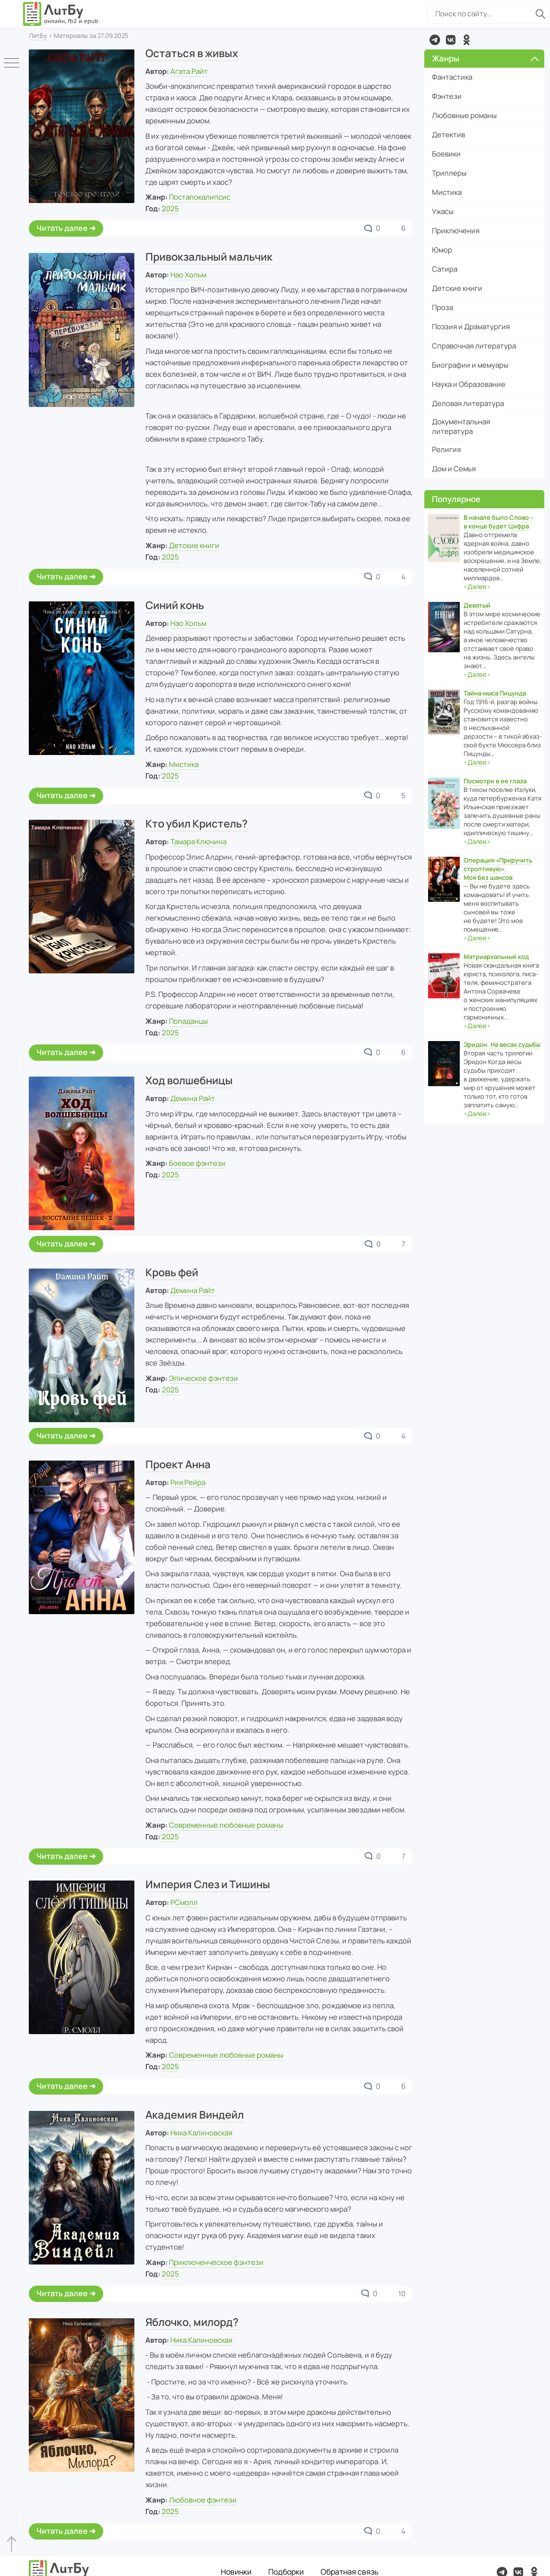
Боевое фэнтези (197, 1163)
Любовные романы (464, 115)
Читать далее (62, 228)
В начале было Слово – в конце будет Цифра (499, 521)
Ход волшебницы (189, 1080)
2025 (170, 209)
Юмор (442, 250)
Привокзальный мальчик (209, 257)
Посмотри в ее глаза (495, 781)
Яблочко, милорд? (192, 2322)
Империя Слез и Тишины (207, 1884)
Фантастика (452, 77)
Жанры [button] (485, 58)
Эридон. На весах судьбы (502, 1044)
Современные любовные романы (226, 1825)
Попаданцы (188, 1021)
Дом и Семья (454, 469)
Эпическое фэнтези (203, 1378)
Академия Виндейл (194, 2115)
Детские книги (194, 545)
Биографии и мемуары (470, 365)
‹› (477, 586)
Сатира (444, 269)
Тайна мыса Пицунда (495, 693)
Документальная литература (461, 426)
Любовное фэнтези (203, 2500)
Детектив (448, 135)
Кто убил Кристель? (196, 823)
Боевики (446, 154)
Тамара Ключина (198, 842)
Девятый (477, 605)
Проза (442, 307)
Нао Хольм (188, 275)
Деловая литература (468, 403)
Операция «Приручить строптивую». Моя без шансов (498, 869)
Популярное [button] (456, 498)
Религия (446, 449)
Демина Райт (192, 1098)
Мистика (184, 764)
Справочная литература (474, 346)
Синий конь (174, 605)
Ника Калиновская (201, 2133)
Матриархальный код (496, 956)
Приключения (455, 231)
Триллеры (449, 173)
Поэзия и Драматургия (471, 327)
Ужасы (443, 211)
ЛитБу (38, 35)
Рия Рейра (187, 1482)
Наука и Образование (468, 384)
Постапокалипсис (199, 197)
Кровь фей (171, 1272)
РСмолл (184, 1902)
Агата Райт (189, 71)
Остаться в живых (191, 53)
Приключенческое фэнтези (216, 2262)
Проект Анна (178, 1464)
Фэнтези (447, 96)
